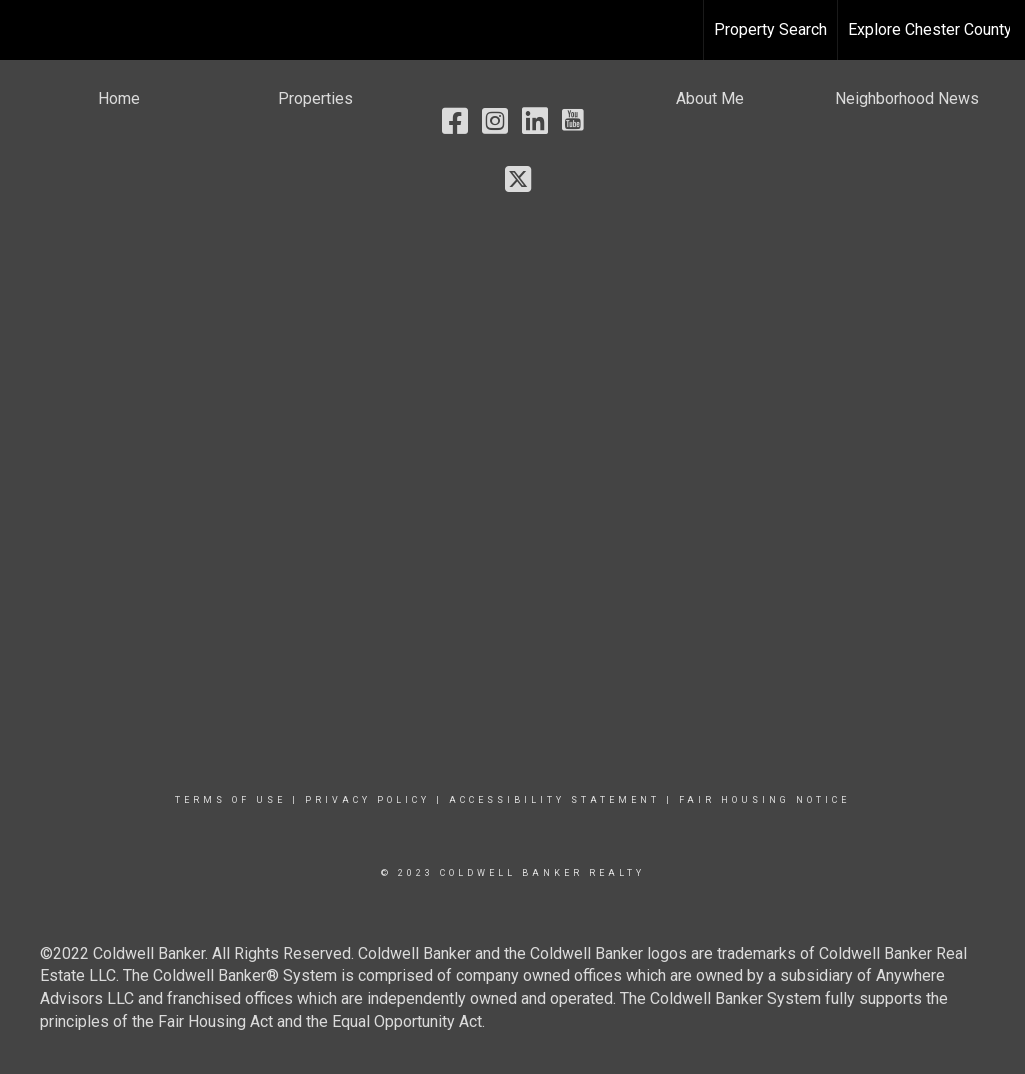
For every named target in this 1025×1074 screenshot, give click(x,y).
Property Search (770, 29)
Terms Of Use (230, 800)
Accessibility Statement (554, 800)
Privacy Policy (367, 800)
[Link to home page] (25, 30)
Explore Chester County (930, 29)
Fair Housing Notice (764, 800)
